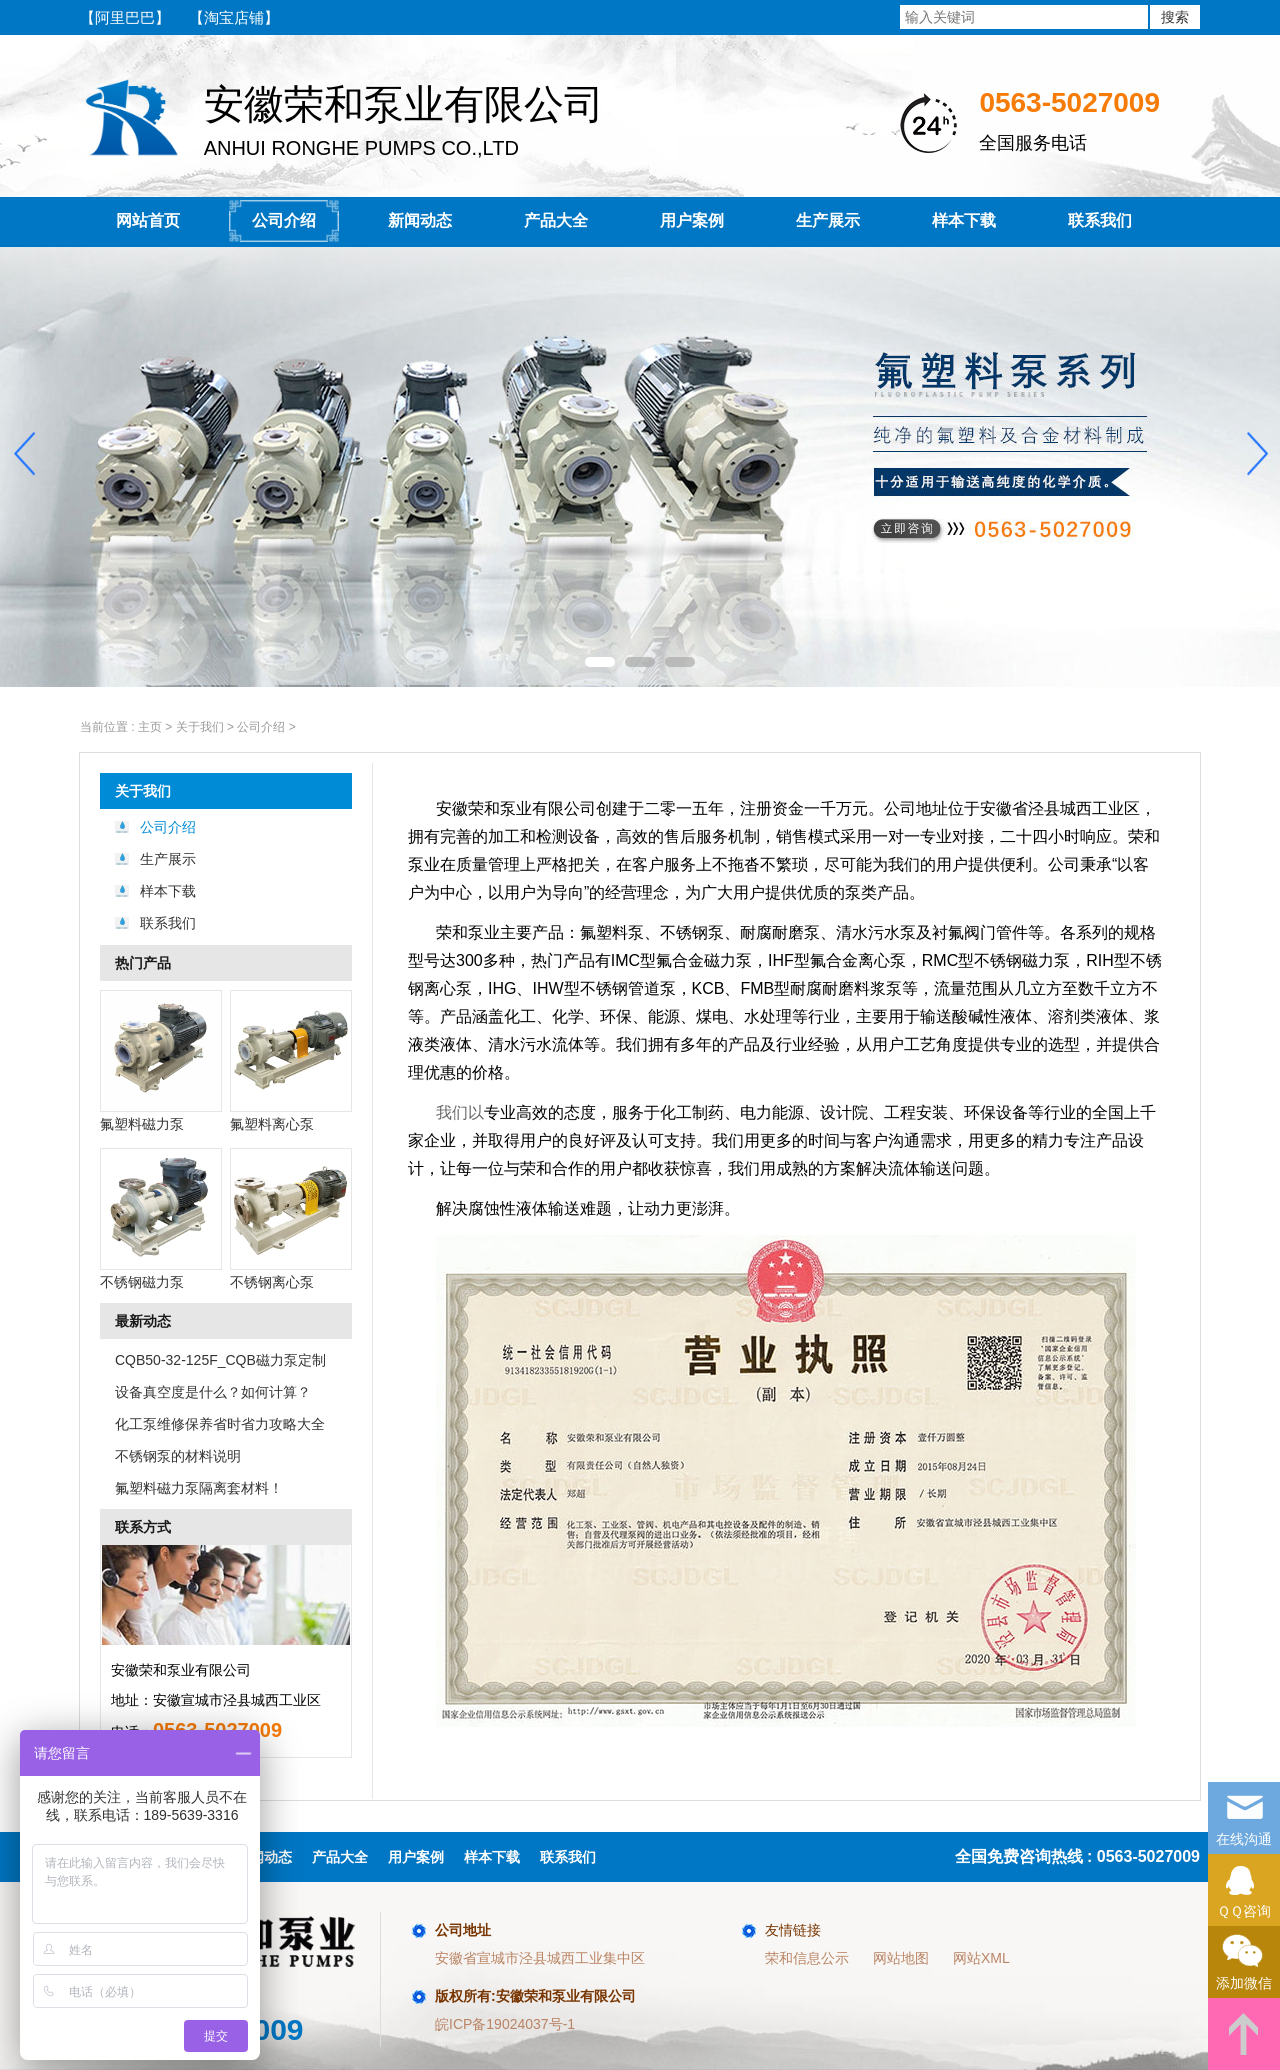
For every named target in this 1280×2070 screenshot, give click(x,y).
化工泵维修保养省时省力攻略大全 (220, 1424)
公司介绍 (284, 220)
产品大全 (556, 220)
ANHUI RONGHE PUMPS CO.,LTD (365, 118)
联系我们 (1100, 220)
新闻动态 (420, 220)
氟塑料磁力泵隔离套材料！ (199, 1488)
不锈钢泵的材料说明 (178, 1456)
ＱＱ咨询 (1244, 1886)
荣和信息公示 (807, 1958)
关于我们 (143, 791)
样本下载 (964, 220)
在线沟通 (1244, 1814)
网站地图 (901, 1958)
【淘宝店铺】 (234, 17)
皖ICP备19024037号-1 (505, 2024)
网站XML (981, 1958)
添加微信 (1244, 1958)
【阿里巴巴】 (125, 17)
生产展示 (828, 220)
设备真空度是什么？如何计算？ (213, 1392)
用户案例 (692, 220)
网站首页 (148, 220)
